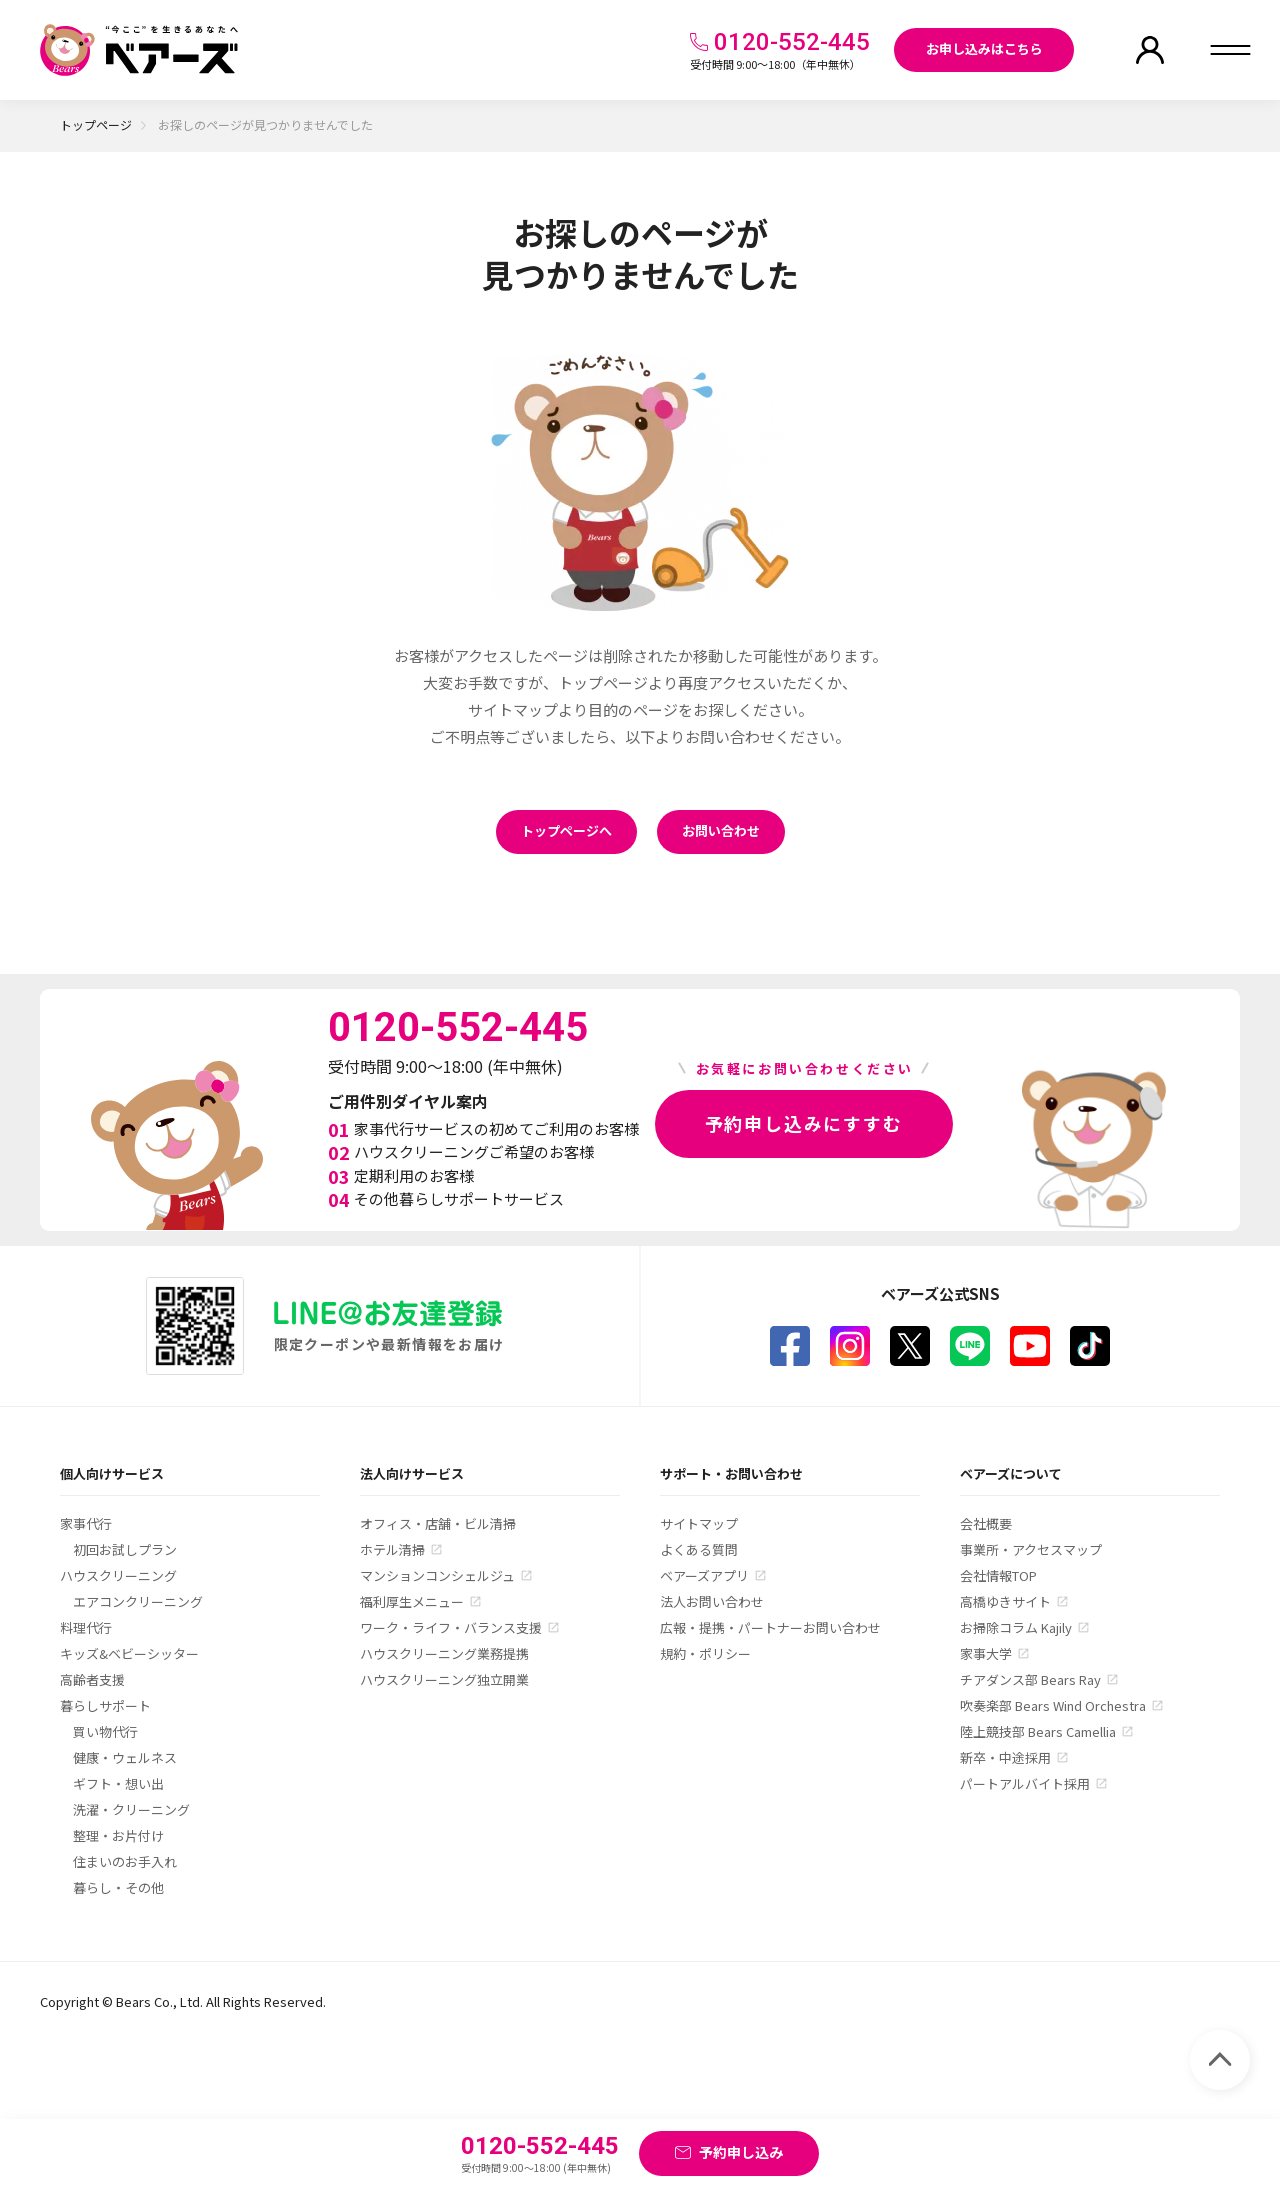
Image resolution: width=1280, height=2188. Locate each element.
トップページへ (566, 830)
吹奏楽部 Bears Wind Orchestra (1053, 1705)
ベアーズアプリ (704, 1575)
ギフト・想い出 (118, 1783)
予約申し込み (741, 2152)
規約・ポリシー (705, 1653)
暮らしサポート (105, 1705)
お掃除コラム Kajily (1016, 1627)
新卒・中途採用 (1005, 1757)
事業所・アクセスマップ (1031, 1549)
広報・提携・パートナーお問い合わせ (770, 1627)
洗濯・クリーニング (131, 1809)
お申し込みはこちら (984, 48)
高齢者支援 (92, 1679)
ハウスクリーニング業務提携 (444, 1653)
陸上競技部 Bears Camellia (1038, 1731)
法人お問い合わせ (712, 1601)
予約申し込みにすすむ (804, 1123)
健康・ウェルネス (125, 1757)
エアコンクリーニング (138, 1601)
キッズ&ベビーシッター (129, 1653)
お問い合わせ (721, 830)
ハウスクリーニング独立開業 (444, 1679)
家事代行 (86, 1523)
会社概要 (986, 1523)
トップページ (96, 124)
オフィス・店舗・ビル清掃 (438, 1523)
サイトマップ (699, 1523)
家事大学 (986, 1653)
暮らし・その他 (118, 1887)
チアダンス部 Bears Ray (1030, 1679)
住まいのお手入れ (125, 1861)
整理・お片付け (118, 1835)
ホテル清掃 (392, 1549)
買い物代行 (105, 1731)
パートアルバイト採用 (1025, 1783)
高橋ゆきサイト (1005, 1601)
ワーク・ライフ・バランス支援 (451, 1627)
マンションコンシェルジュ (437, 1575)
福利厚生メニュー (412, 1601)
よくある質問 (699, 1549)
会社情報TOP (998, 1575)
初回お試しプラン (125, 1549)
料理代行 (86, 1627)
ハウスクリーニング (118, 1575)
